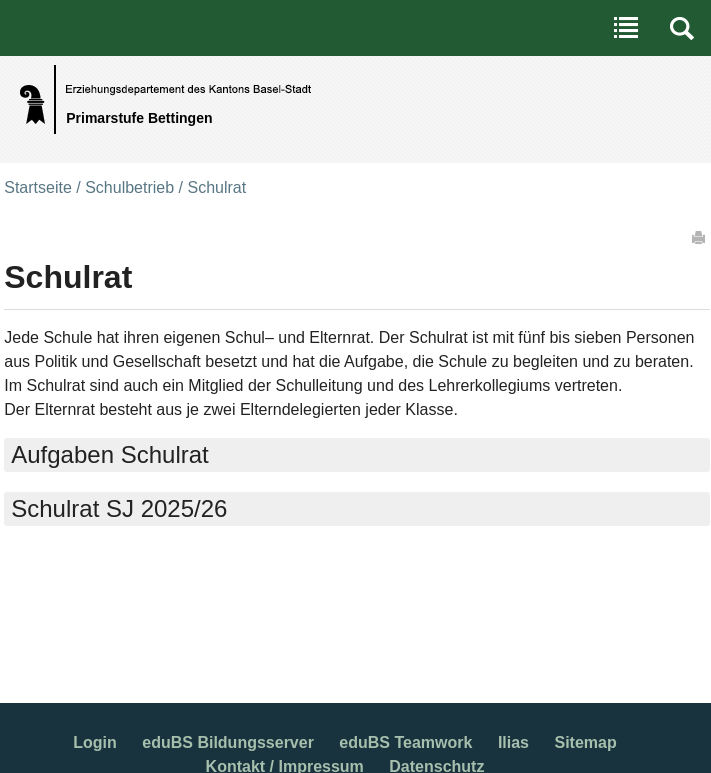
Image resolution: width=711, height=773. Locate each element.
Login (95, 742)
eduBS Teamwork (405, 742)
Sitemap (585, 742)
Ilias (513, 742)
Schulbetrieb (129, 187)
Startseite (38, 187)
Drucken (700, 237)
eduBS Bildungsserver (228, 742)
